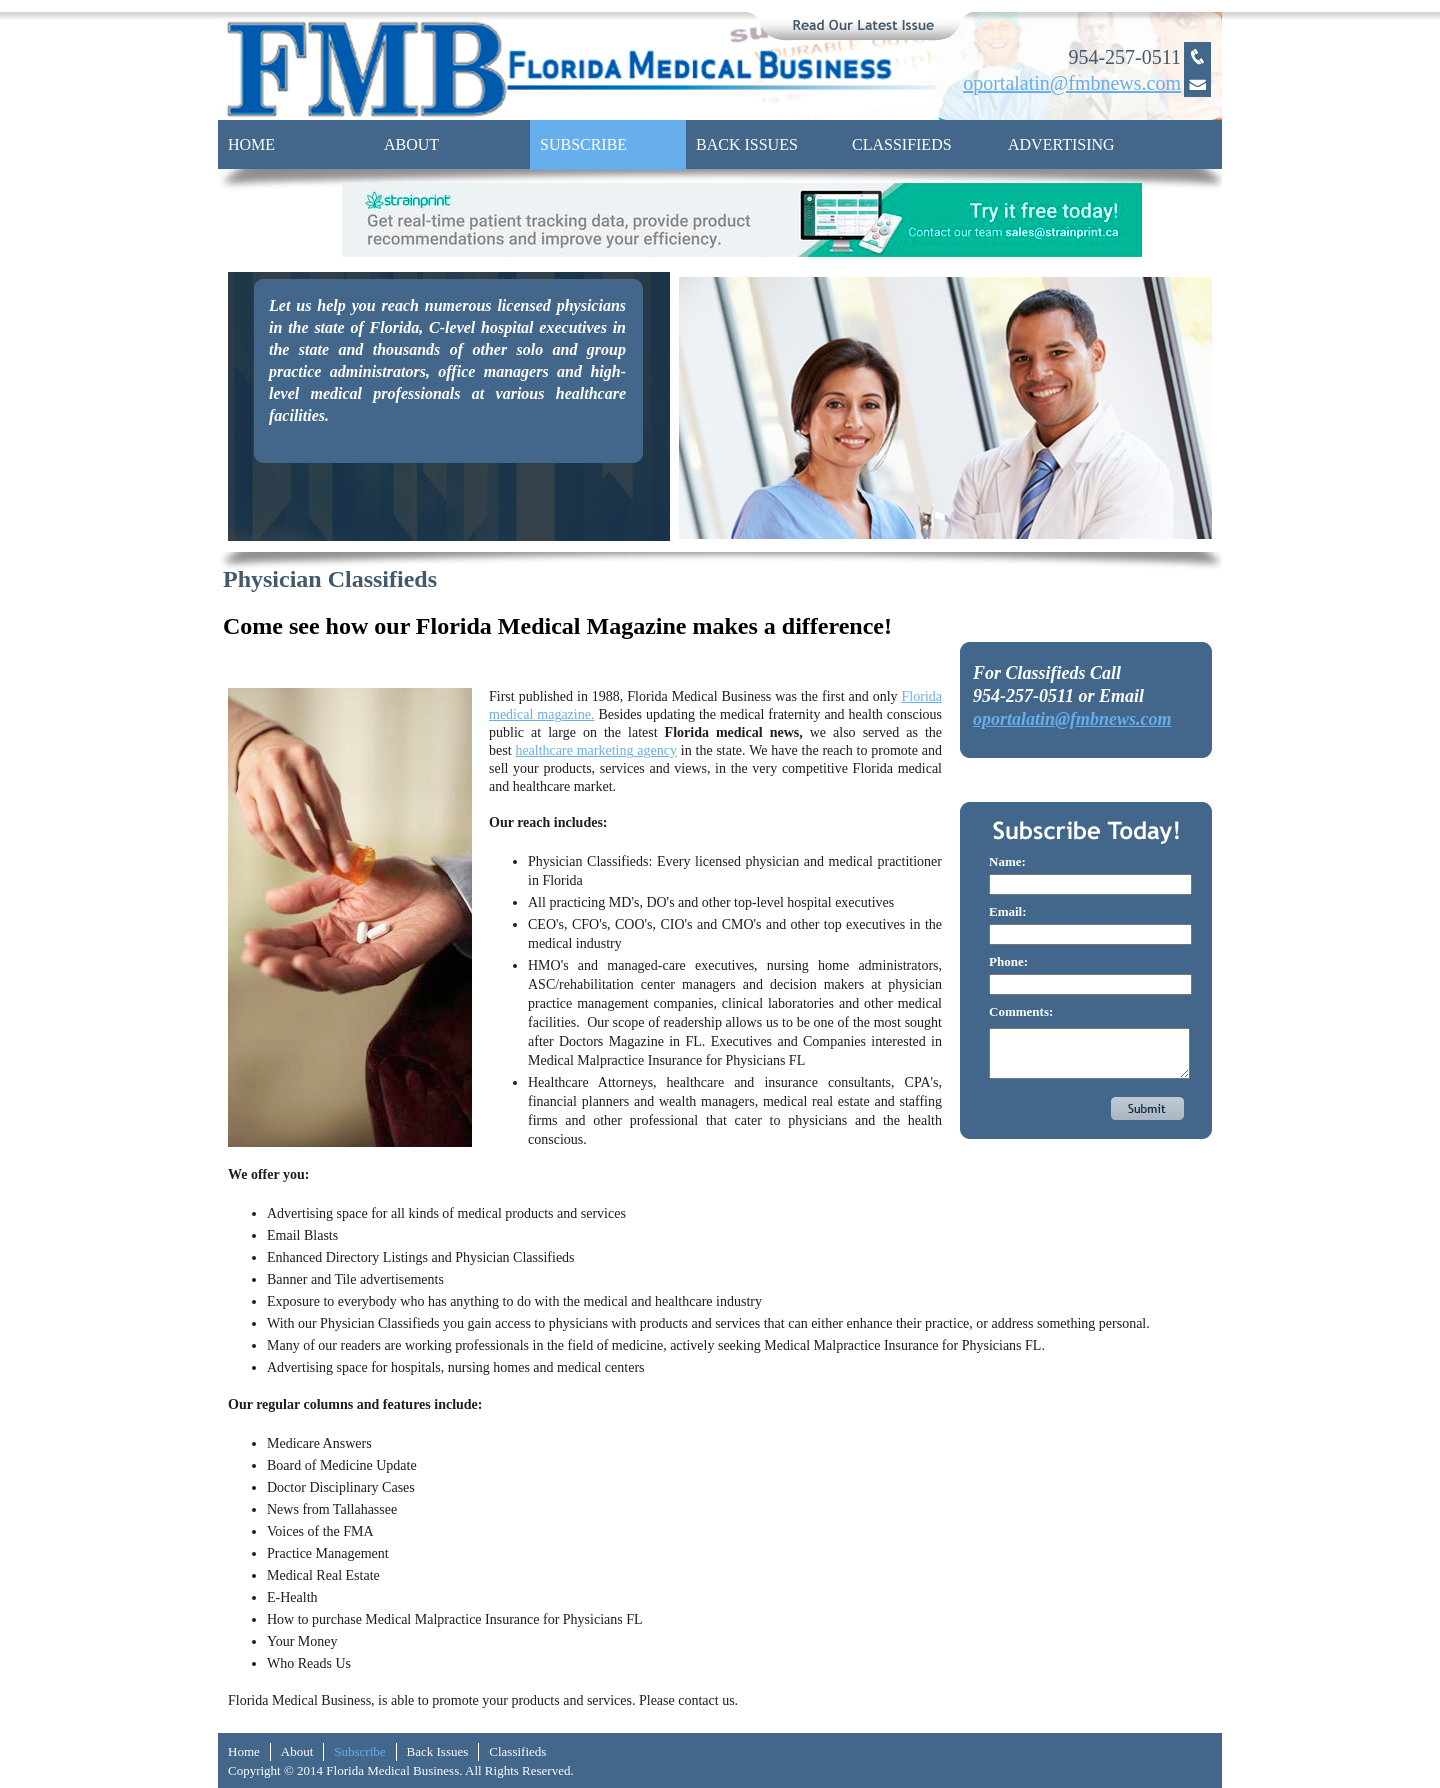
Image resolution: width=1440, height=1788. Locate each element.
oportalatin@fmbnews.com (1072, 719)
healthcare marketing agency (596, 750)
